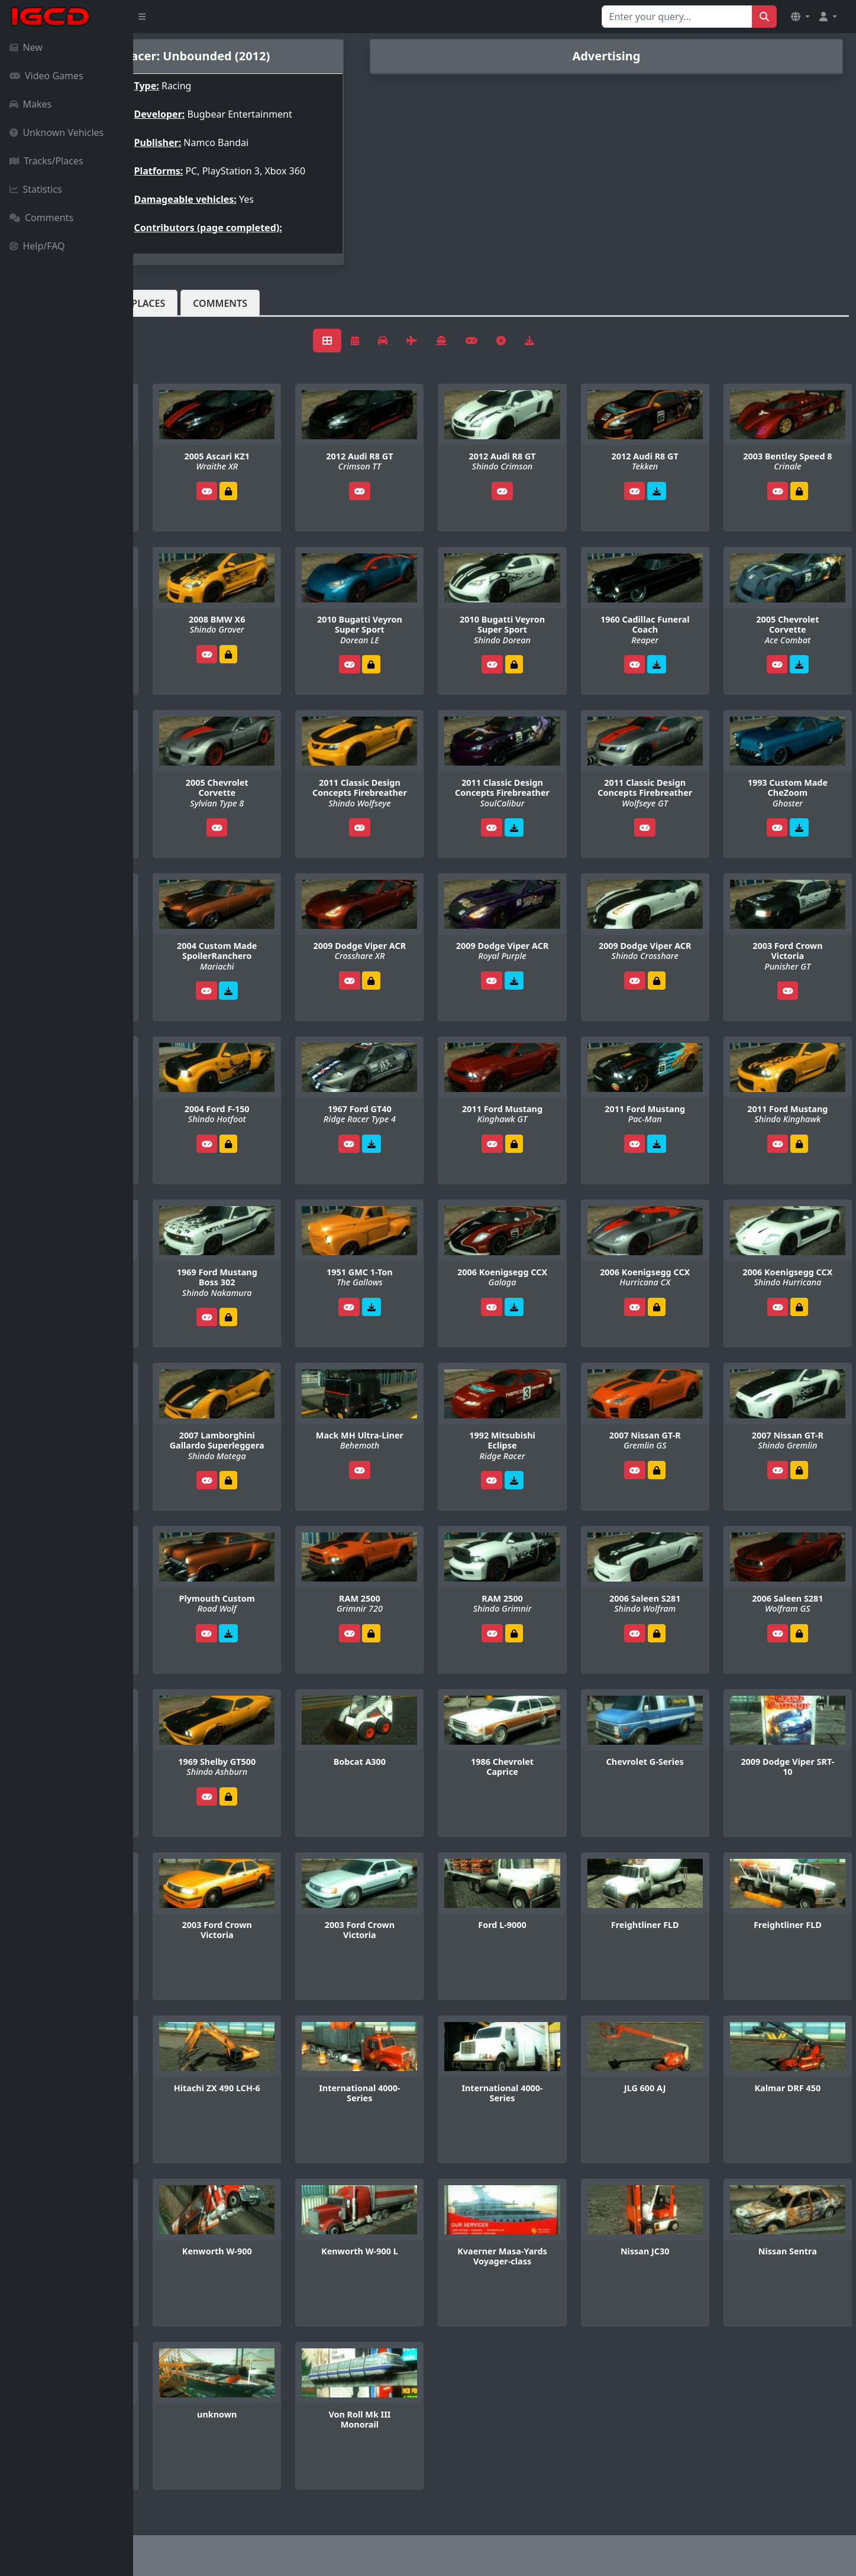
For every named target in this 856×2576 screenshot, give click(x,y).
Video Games (46, 75)
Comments (41, 217)
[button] (800, 16)
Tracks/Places (46, 160)
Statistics (35, 189)
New (26, 47)
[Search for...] (677, 16)
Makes (30, 104)
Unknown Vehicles (56, 132)
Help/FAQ (37, 245)
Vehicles (176, 312)
